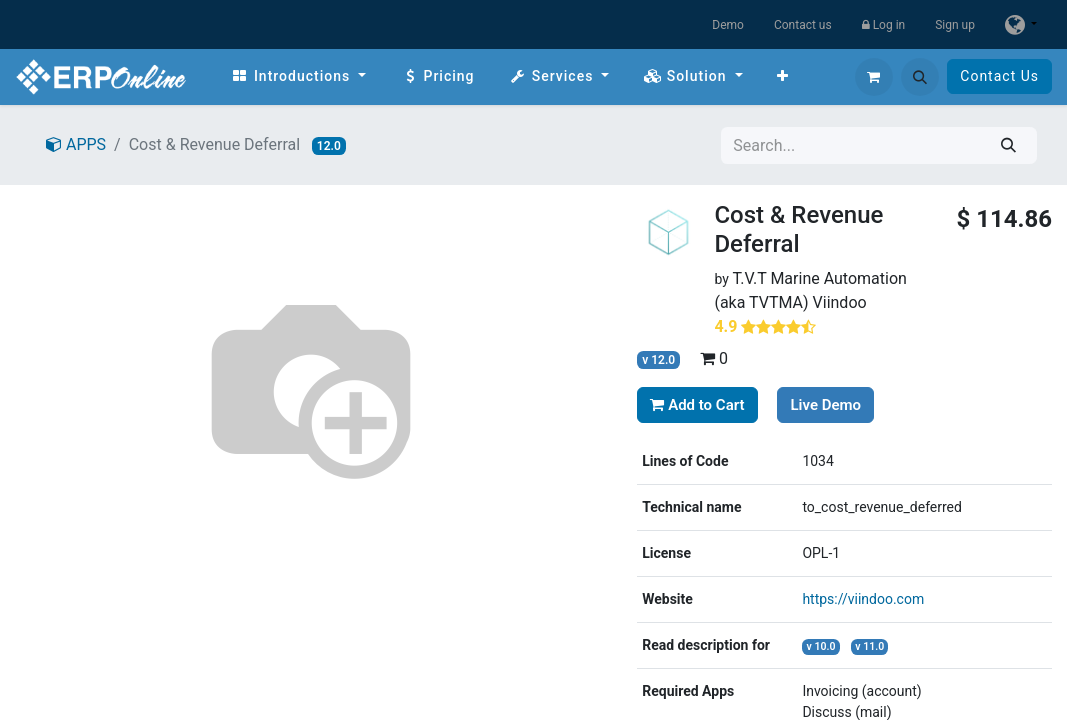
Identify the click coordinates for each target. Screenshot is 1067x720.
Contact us (803, 25)
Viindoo (840, 302)
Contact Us (999, 76)
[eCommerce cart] (874, 77)
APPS (76, 144)
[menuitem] (298, 76)
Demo (728, 25)
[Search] (1008, 145)
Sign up (955, 25)
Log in (884, 25)
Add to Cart (697, 405)
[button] (920, 77)
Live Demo (825, 405)
